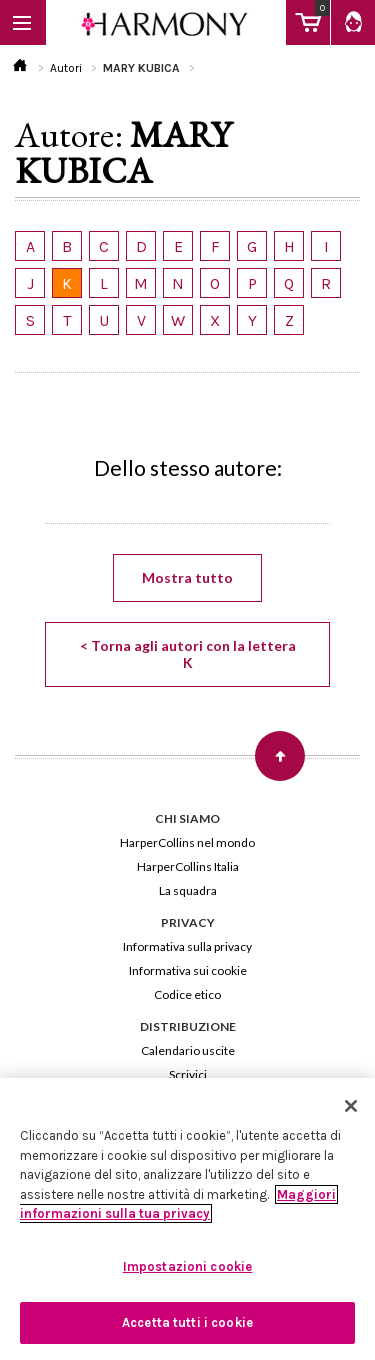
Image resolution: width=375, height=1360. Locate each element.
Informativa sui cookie (188, 970)
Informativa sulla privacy (187, 946)
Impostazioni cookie (187, 1266)
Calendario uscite (188, 1050)
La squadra (188, 890)
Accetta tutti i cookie (187, 1322)
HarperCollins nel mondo (187, 842)
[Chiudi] (351, 1106)
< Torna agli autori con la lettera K (188, 654)
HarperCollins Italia (188, 866)
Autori (66, 68)
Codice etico (187, 994)
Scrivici (188, 1074)
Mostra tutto (187, 577)
